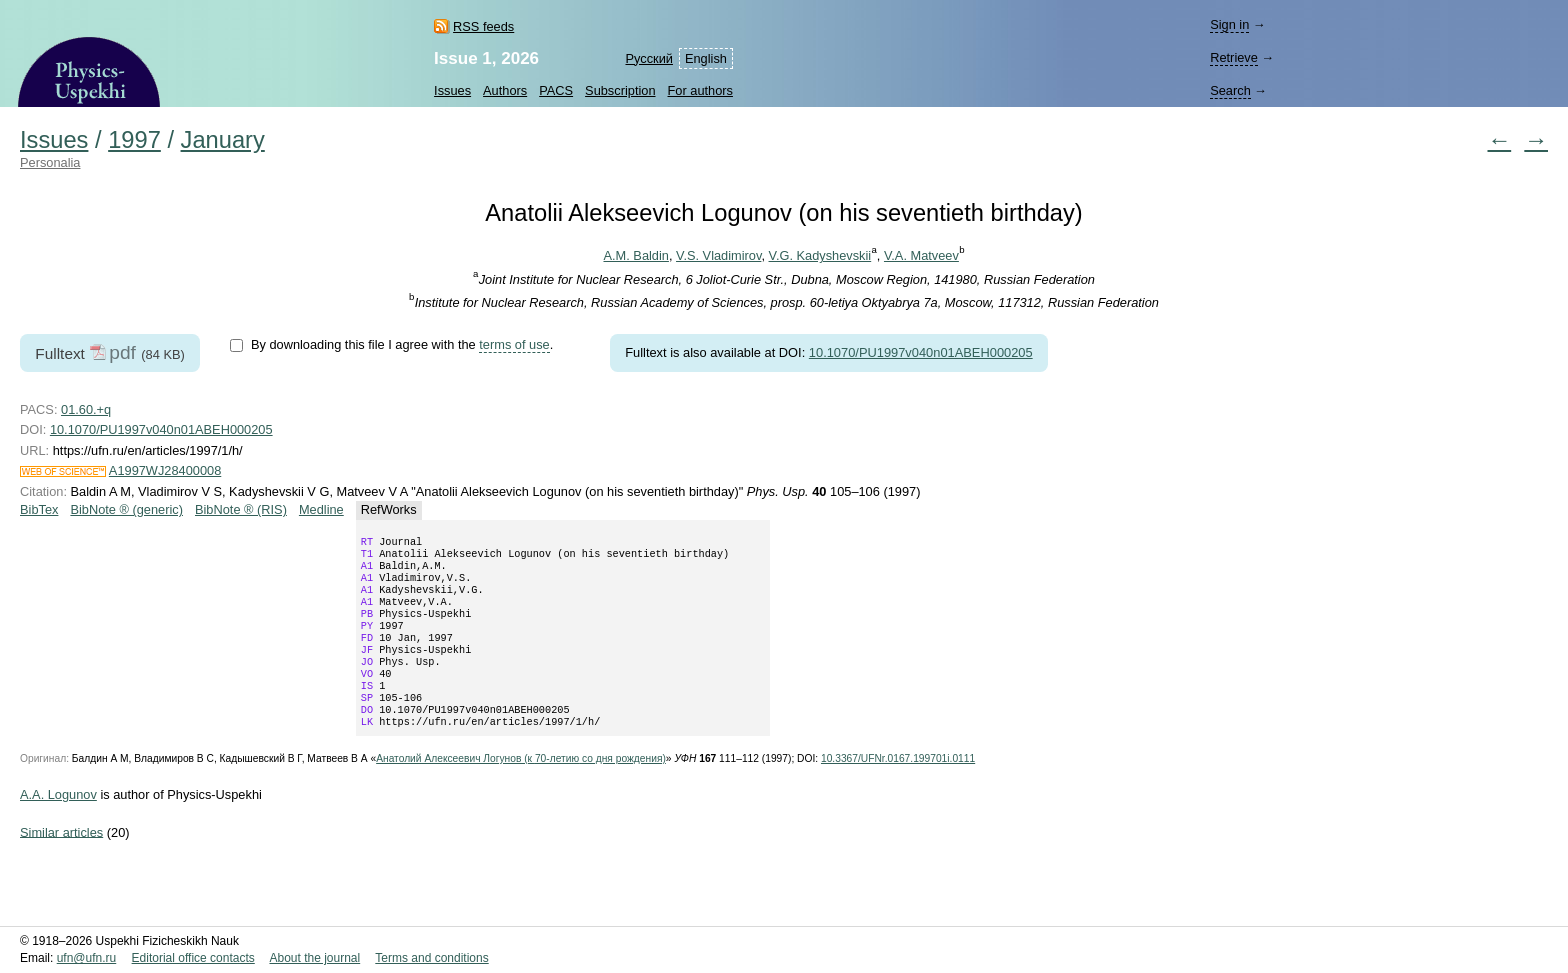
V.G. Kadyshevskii (820, 255)
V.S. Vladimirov (718, 255)
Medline (321, 509)
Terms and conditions (431, 958)
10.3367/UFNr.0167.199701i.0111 (898, 790)
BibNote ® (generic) (126, 509)
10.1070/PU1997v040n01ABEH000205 (921, 352)
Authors (505, 90)
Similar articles (61, 863)
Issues (452, 90)
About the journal (314, 958)
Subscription (620, 90)
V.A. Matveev (921, 255)
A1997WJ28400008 (165, 470)
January (223, 140)
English (706, 58)
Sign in (1229, 24)
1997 (134, 140)
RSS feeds (483, 26)
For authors (700, 90)
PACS (556, 90)
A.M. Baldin (635, 255)
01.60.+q (86, 409)
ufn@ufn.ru (87, 958)
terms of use (514, 344)
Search (1230, 90)
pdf (122, 352)
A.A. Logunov (58, 826)
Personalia (50, 162)
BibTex (39, 509)
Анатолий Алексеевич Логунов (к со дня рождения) (521, 790)
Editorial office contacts (193, 958)
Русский (648, 58)
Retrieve (1234, 57)
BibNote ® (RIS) (241, 509)
